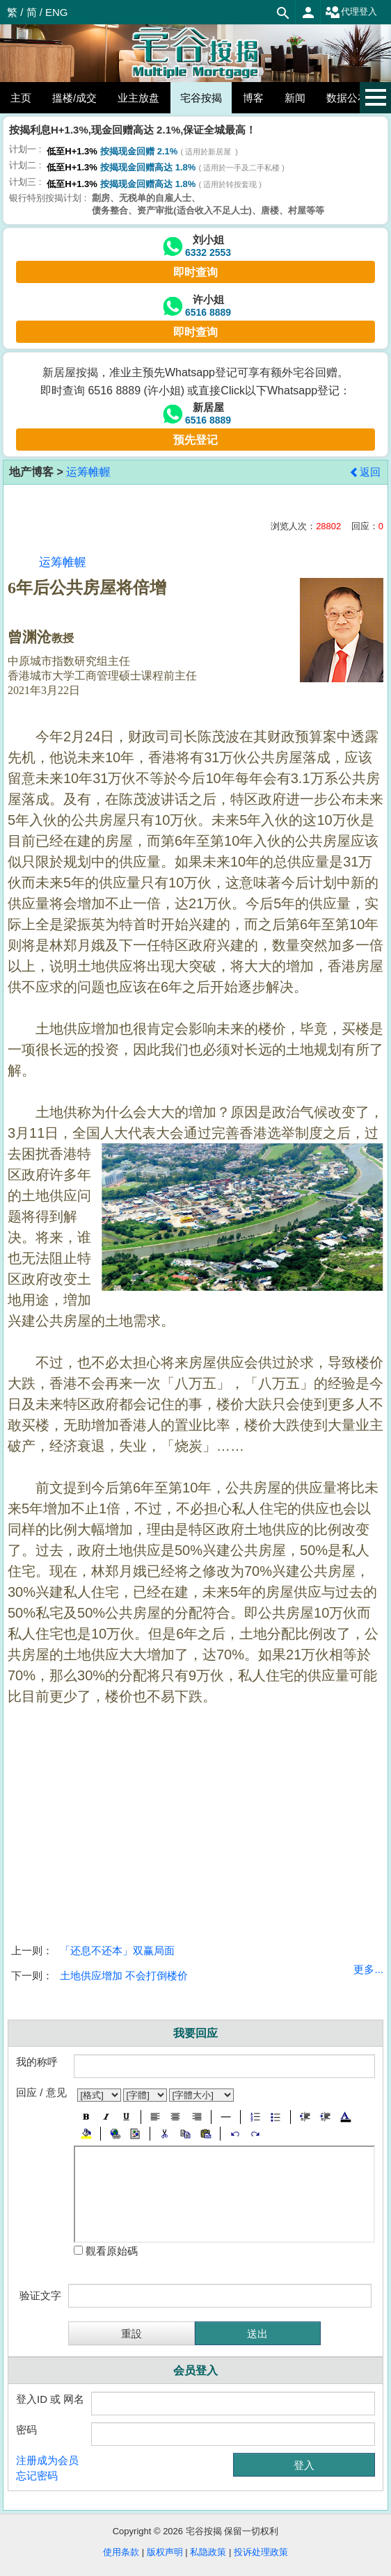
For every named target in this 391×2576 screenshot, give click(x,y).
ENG (56, 12)
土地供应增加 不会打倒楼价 (124, 1975)
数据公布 (347, 98)
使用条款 (121, 2552)
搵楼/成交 (74, 98)
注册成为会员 (47, 2460)
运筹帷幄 (88, 472)
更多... (368, 1969)
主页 (20, 98)
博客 (253, 98)
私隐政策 (208, 2552)
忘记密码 (37, 2475)
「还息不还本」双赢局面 (117, 1950)
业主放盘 (138, 98)
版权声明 (165, 2552)
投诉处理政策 (261, 2552)
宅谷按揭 (201, 98)
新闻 (295, 98)
